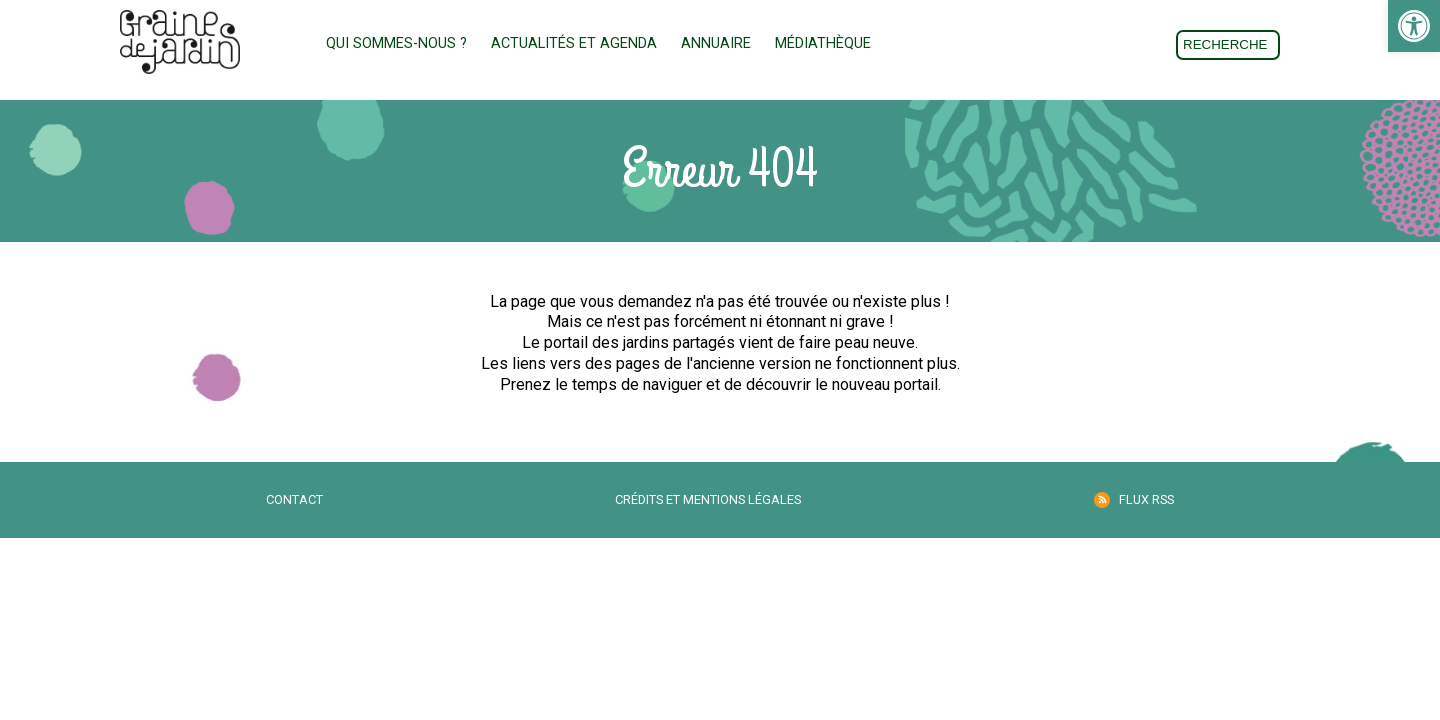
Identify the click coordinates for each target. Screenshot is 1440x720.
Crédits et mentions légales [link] (708, 499)
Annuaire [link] (716, 43)
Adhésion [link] (949, 44)
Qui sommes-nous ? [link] (396, 43)
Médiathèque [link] (823, 43)
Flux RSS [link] (1146, 499)
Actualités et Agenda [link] (574, 43)
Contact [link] (294, 499)
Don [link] (1058, 44)
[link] (1414, 26)
